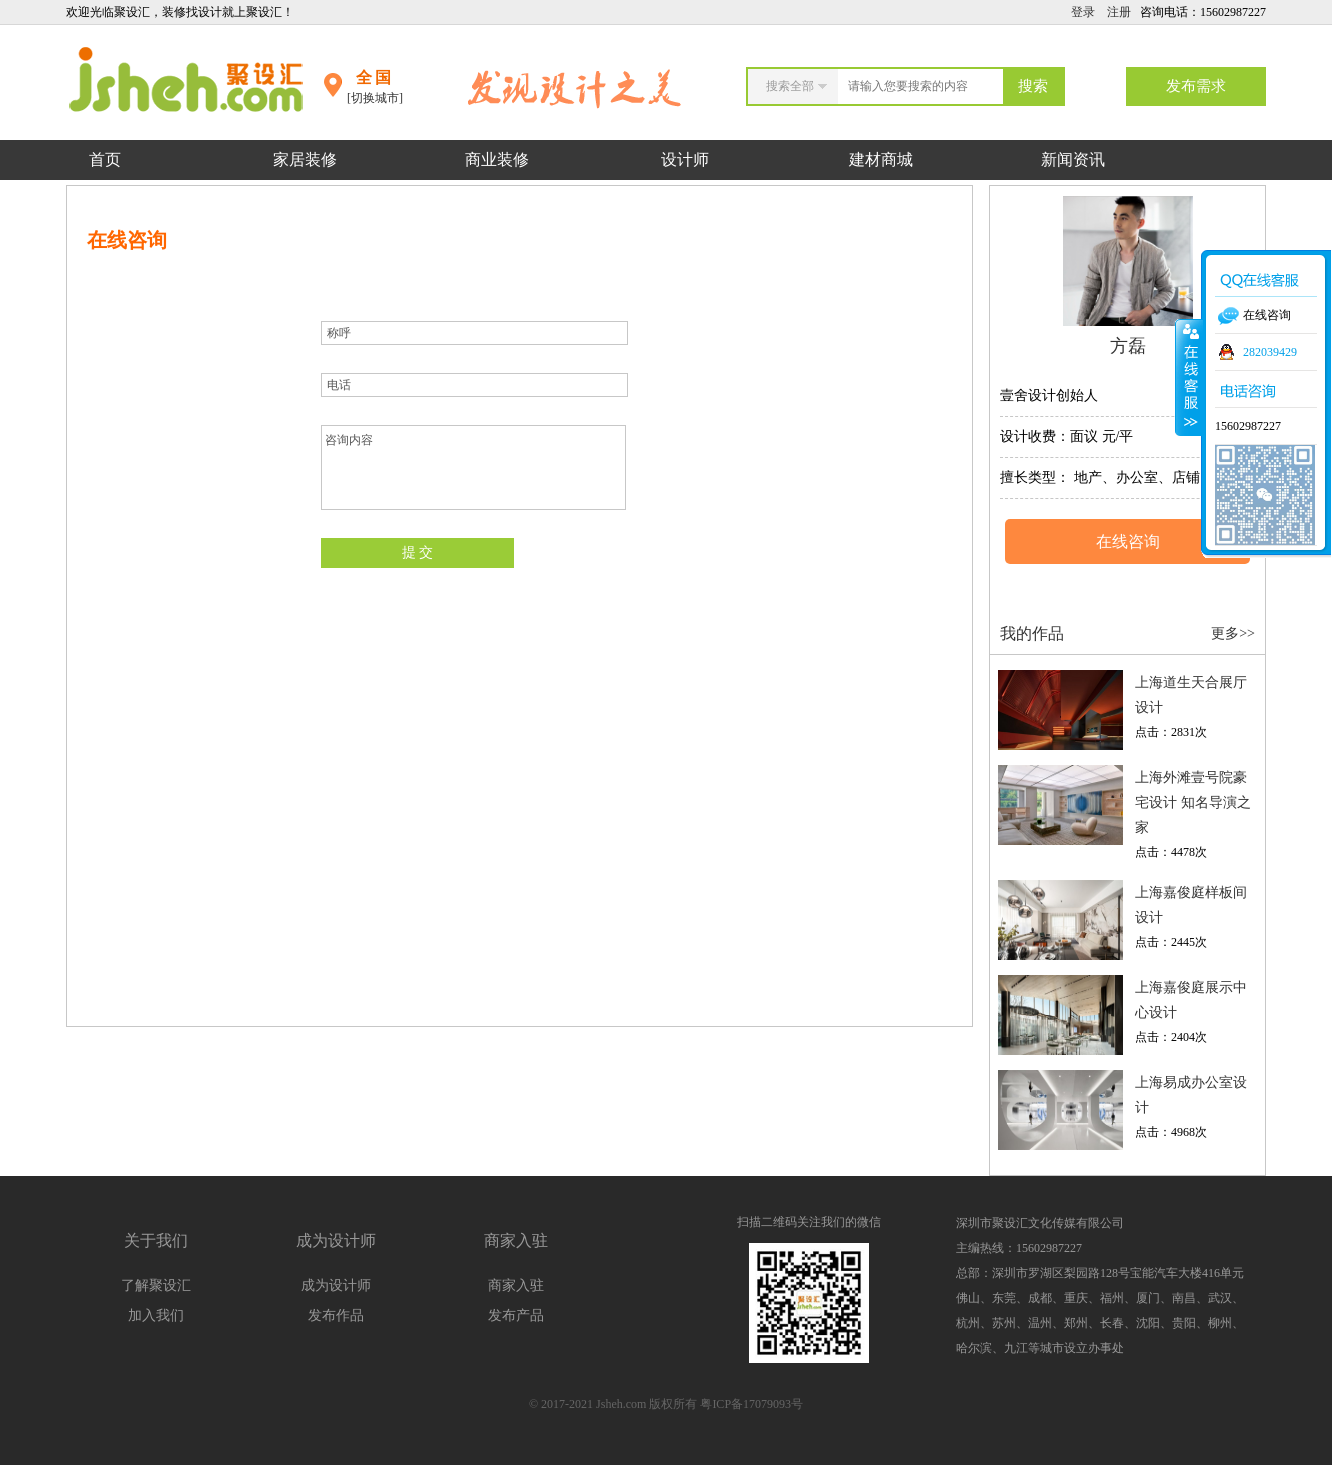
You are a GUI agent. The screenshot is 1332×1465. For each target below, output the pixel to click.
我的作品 (1032, 633)
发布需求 (1196, 86)
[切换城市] (375, 98)
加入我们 (156, 1315)
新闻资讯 (1073, 159)
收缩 (1189, 377)
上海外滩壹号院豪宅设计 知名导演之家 (1193, 802)
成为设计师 (336, 1285)
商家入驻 (516, 1285)
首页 (105, 159)
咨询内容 (473, 467)
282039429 (1270, 352)
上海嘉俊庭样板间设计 (1191, 905)
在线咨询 (1128, 541)
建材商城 (881, 159)
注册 (1119, 12)
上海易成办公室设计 (1191, 1095)
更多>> (1233, 633)
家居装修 (305, 159)
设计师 (687, 159)
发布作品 (336, 1315)
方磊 (1128, 346)
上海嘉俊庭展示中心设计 (1191, 1000)
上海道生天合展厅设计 (1191, 695)
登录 (1083, 12)
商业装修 (497, 159)
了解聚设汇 (156, 1285)
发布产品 (516, 1315)
